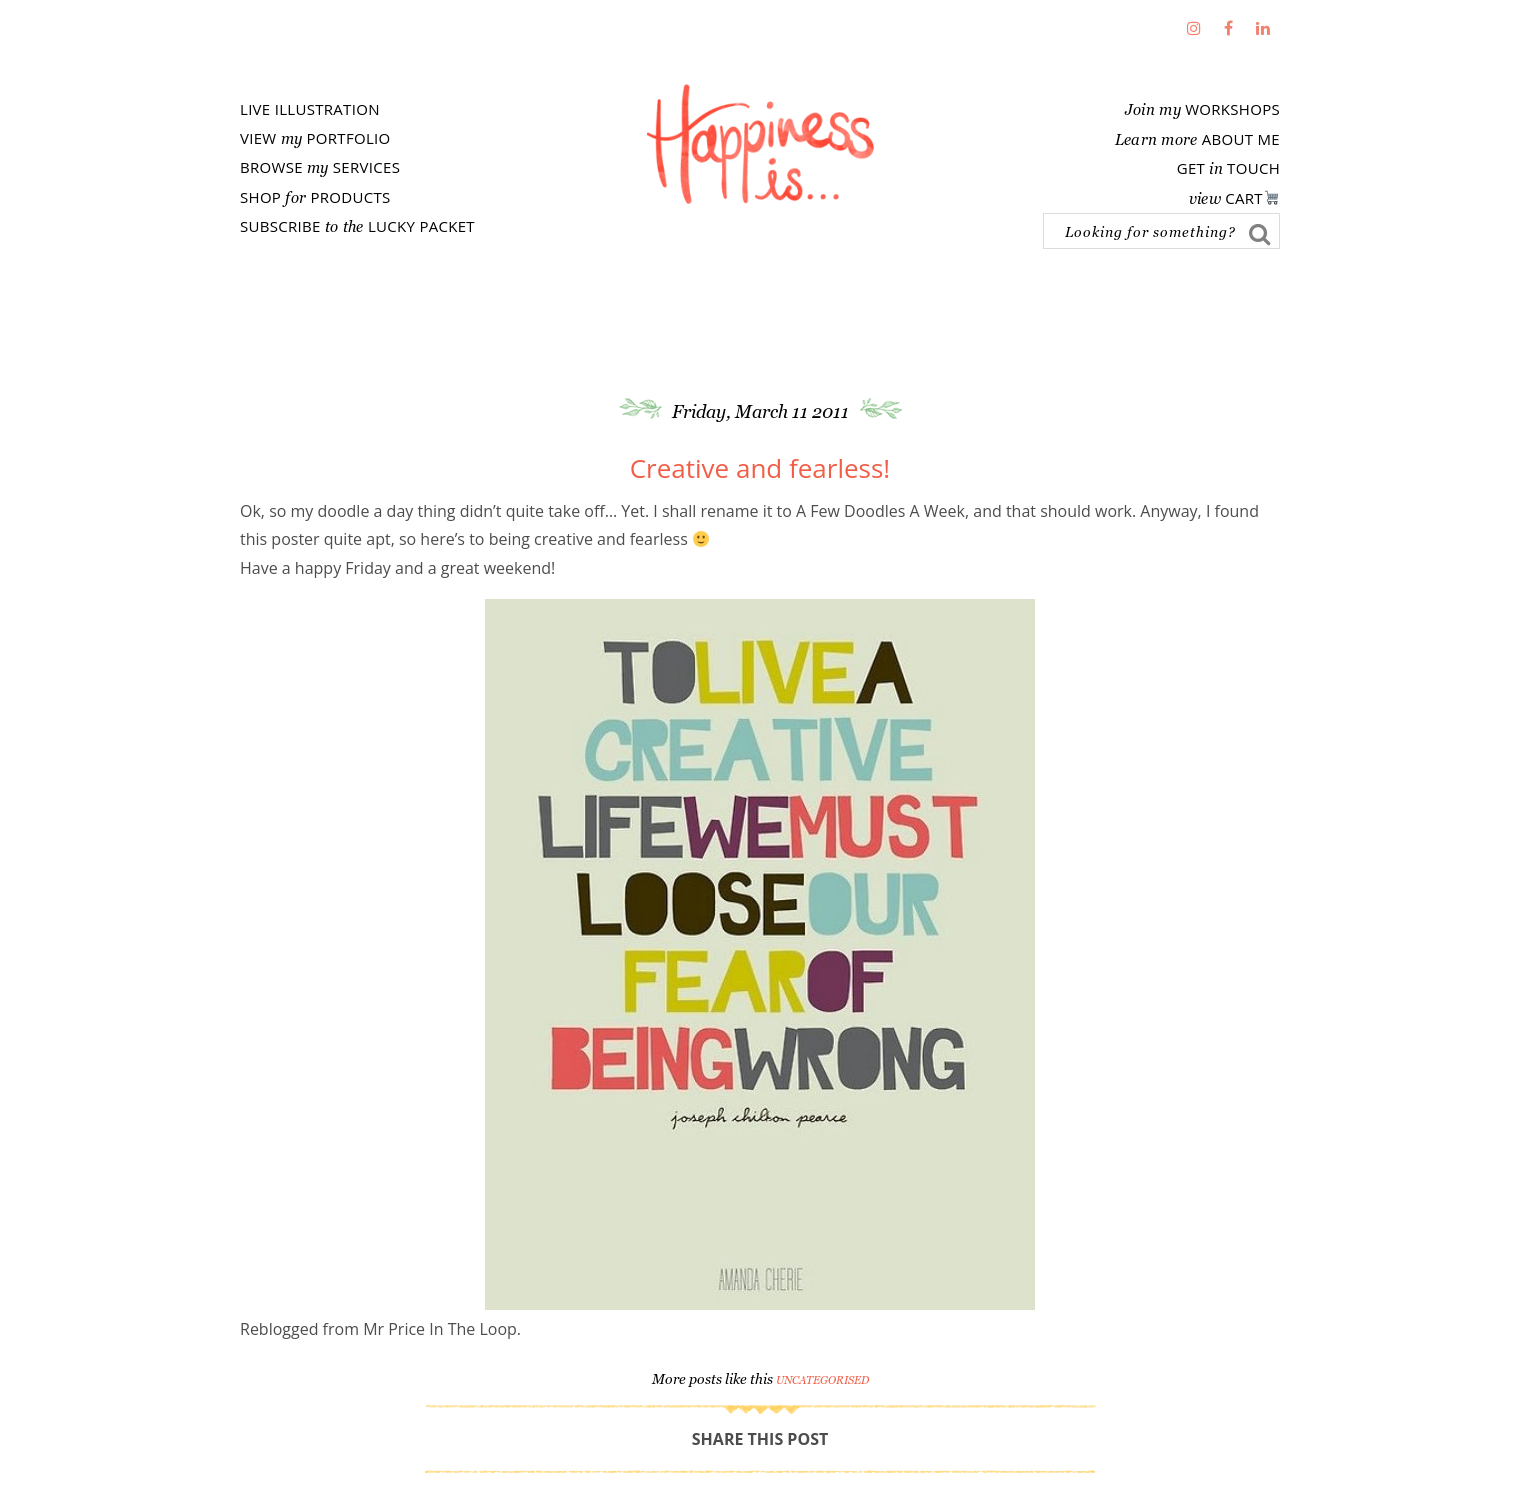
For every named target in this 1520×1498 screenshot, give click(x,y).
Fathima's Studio (760, 144)
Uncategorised (822, 1380)
